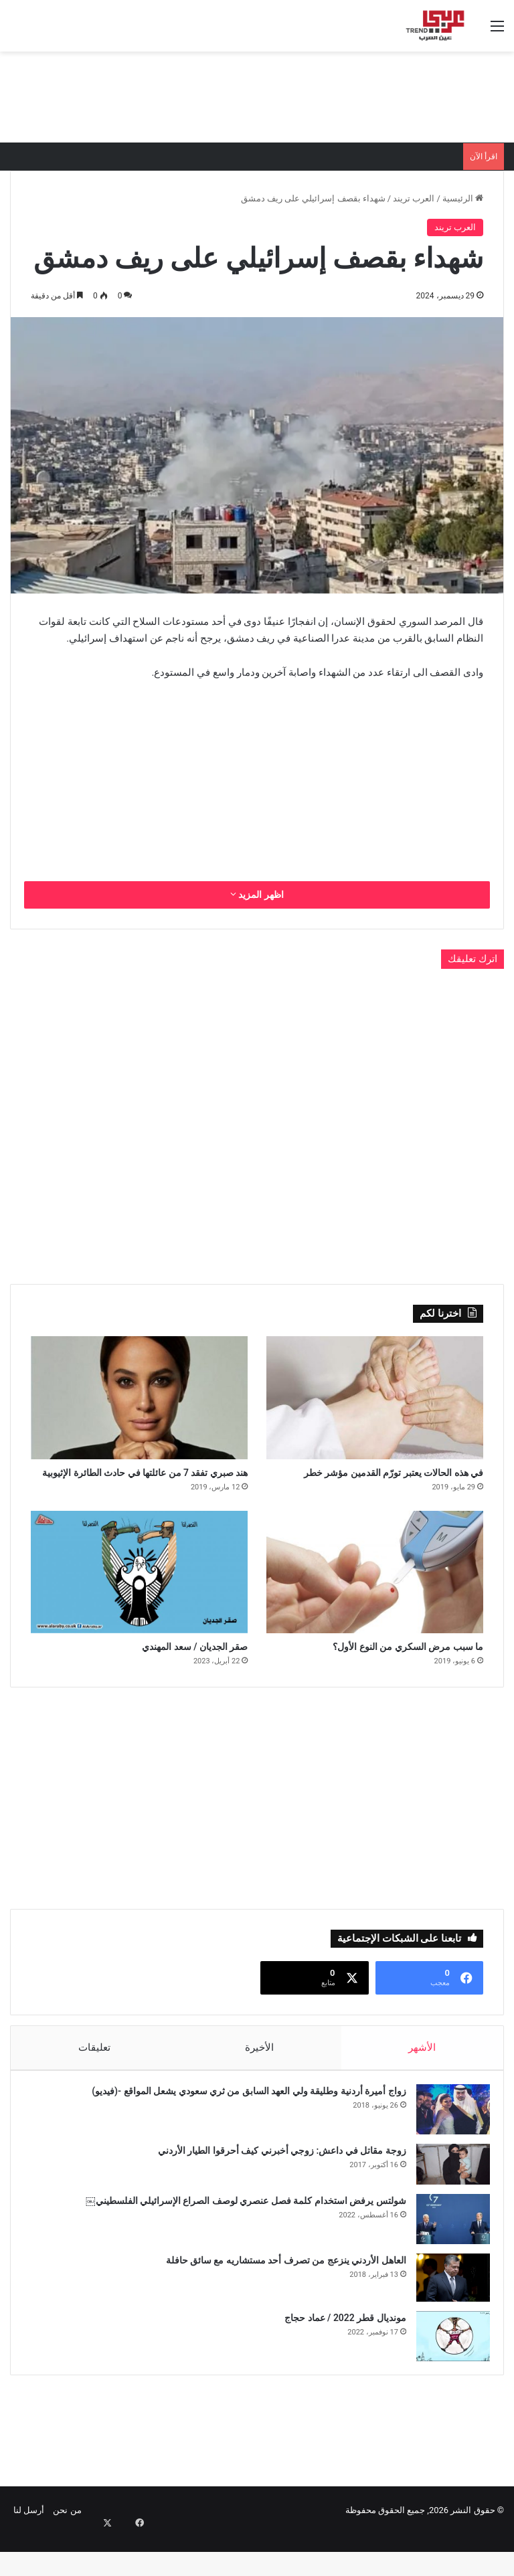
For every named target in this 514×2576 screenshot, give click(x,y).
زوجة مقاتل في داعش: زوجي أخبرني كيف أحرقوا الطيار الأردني (275, 2185)
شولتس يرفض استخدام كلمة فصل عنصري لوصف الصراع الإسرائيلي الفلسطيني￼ (239, 2235)
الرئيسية (462, 198)
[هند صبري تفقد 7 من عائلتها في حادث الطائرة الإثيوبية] (139, 1397)
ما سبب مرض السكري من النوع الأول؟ (375, 1673)
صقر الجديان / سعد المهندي (170, 1673)
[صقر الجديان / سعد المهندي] (139, 1595)
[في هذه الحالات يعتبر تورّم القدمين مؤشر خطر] (374, 1397)
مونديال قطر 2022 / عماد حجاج (339, 2352)
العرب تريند (413, 198)
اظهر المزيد (257, 894)
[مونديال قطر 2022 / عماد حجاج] (446, 2371)
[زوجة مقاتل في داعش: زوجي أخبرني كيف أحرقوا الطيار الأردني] (446, 2199)
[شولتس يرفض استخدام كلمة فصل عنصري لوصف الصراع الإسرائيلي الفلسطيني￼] (446, 2254)
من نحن (67, 2552)
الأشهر (422, 2075)
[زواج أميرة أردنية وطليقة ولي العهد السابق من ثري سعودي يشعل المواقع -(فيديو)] (446, 2144)
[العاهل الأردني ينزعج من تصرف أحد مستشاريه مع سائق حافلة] (446, 2312)
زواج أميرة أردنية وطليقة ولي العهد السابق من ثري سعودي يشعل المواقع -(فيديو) (242, 2125)
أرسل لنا (28, 2552)
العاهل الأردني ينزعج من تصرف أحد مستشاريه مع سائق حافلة (279, 2295)
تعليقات (94, 2075)
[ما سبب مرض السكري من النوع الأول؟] (374, 1595)
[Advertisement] (257, 95)
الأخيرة (259, 2075)
